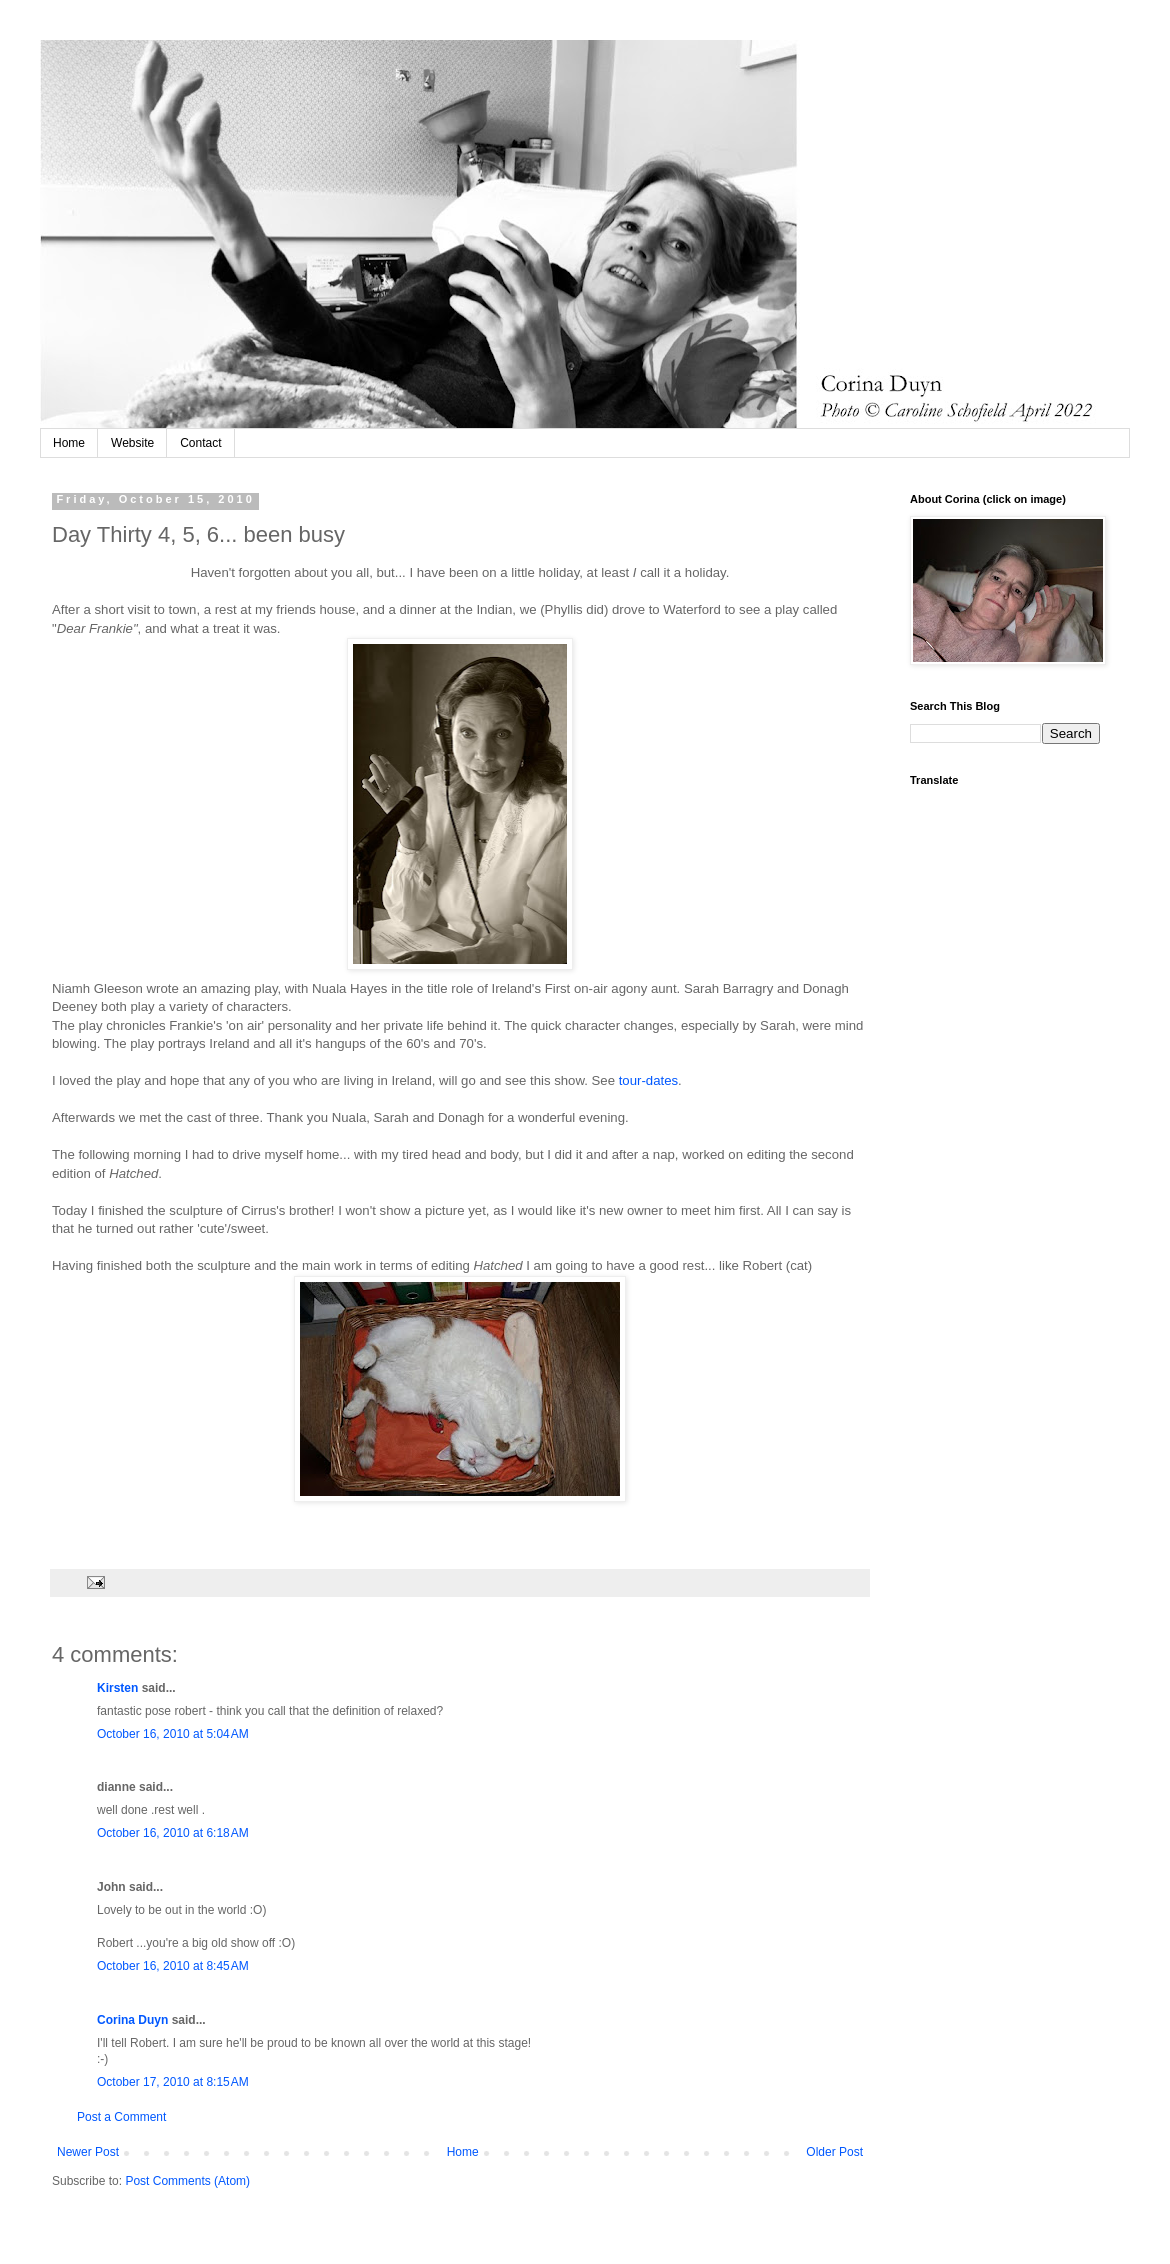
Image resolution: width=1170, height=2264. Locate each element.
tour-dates (648, 1080)
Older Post (834, 2152)
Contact (200, 443)
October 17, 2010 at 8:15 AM (173, 2082)
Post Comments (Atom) (187, 2181)
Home (69, 443)
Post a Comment (121, 2117)
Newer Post (88, 2152)
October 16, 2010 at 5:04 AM (173, 1734)
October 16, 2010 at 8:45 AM (173, 1966)
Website (132, 443)
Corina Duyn (132, 2020)
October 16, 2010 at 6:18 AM (173, 1833)
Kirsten (117, 1688)
